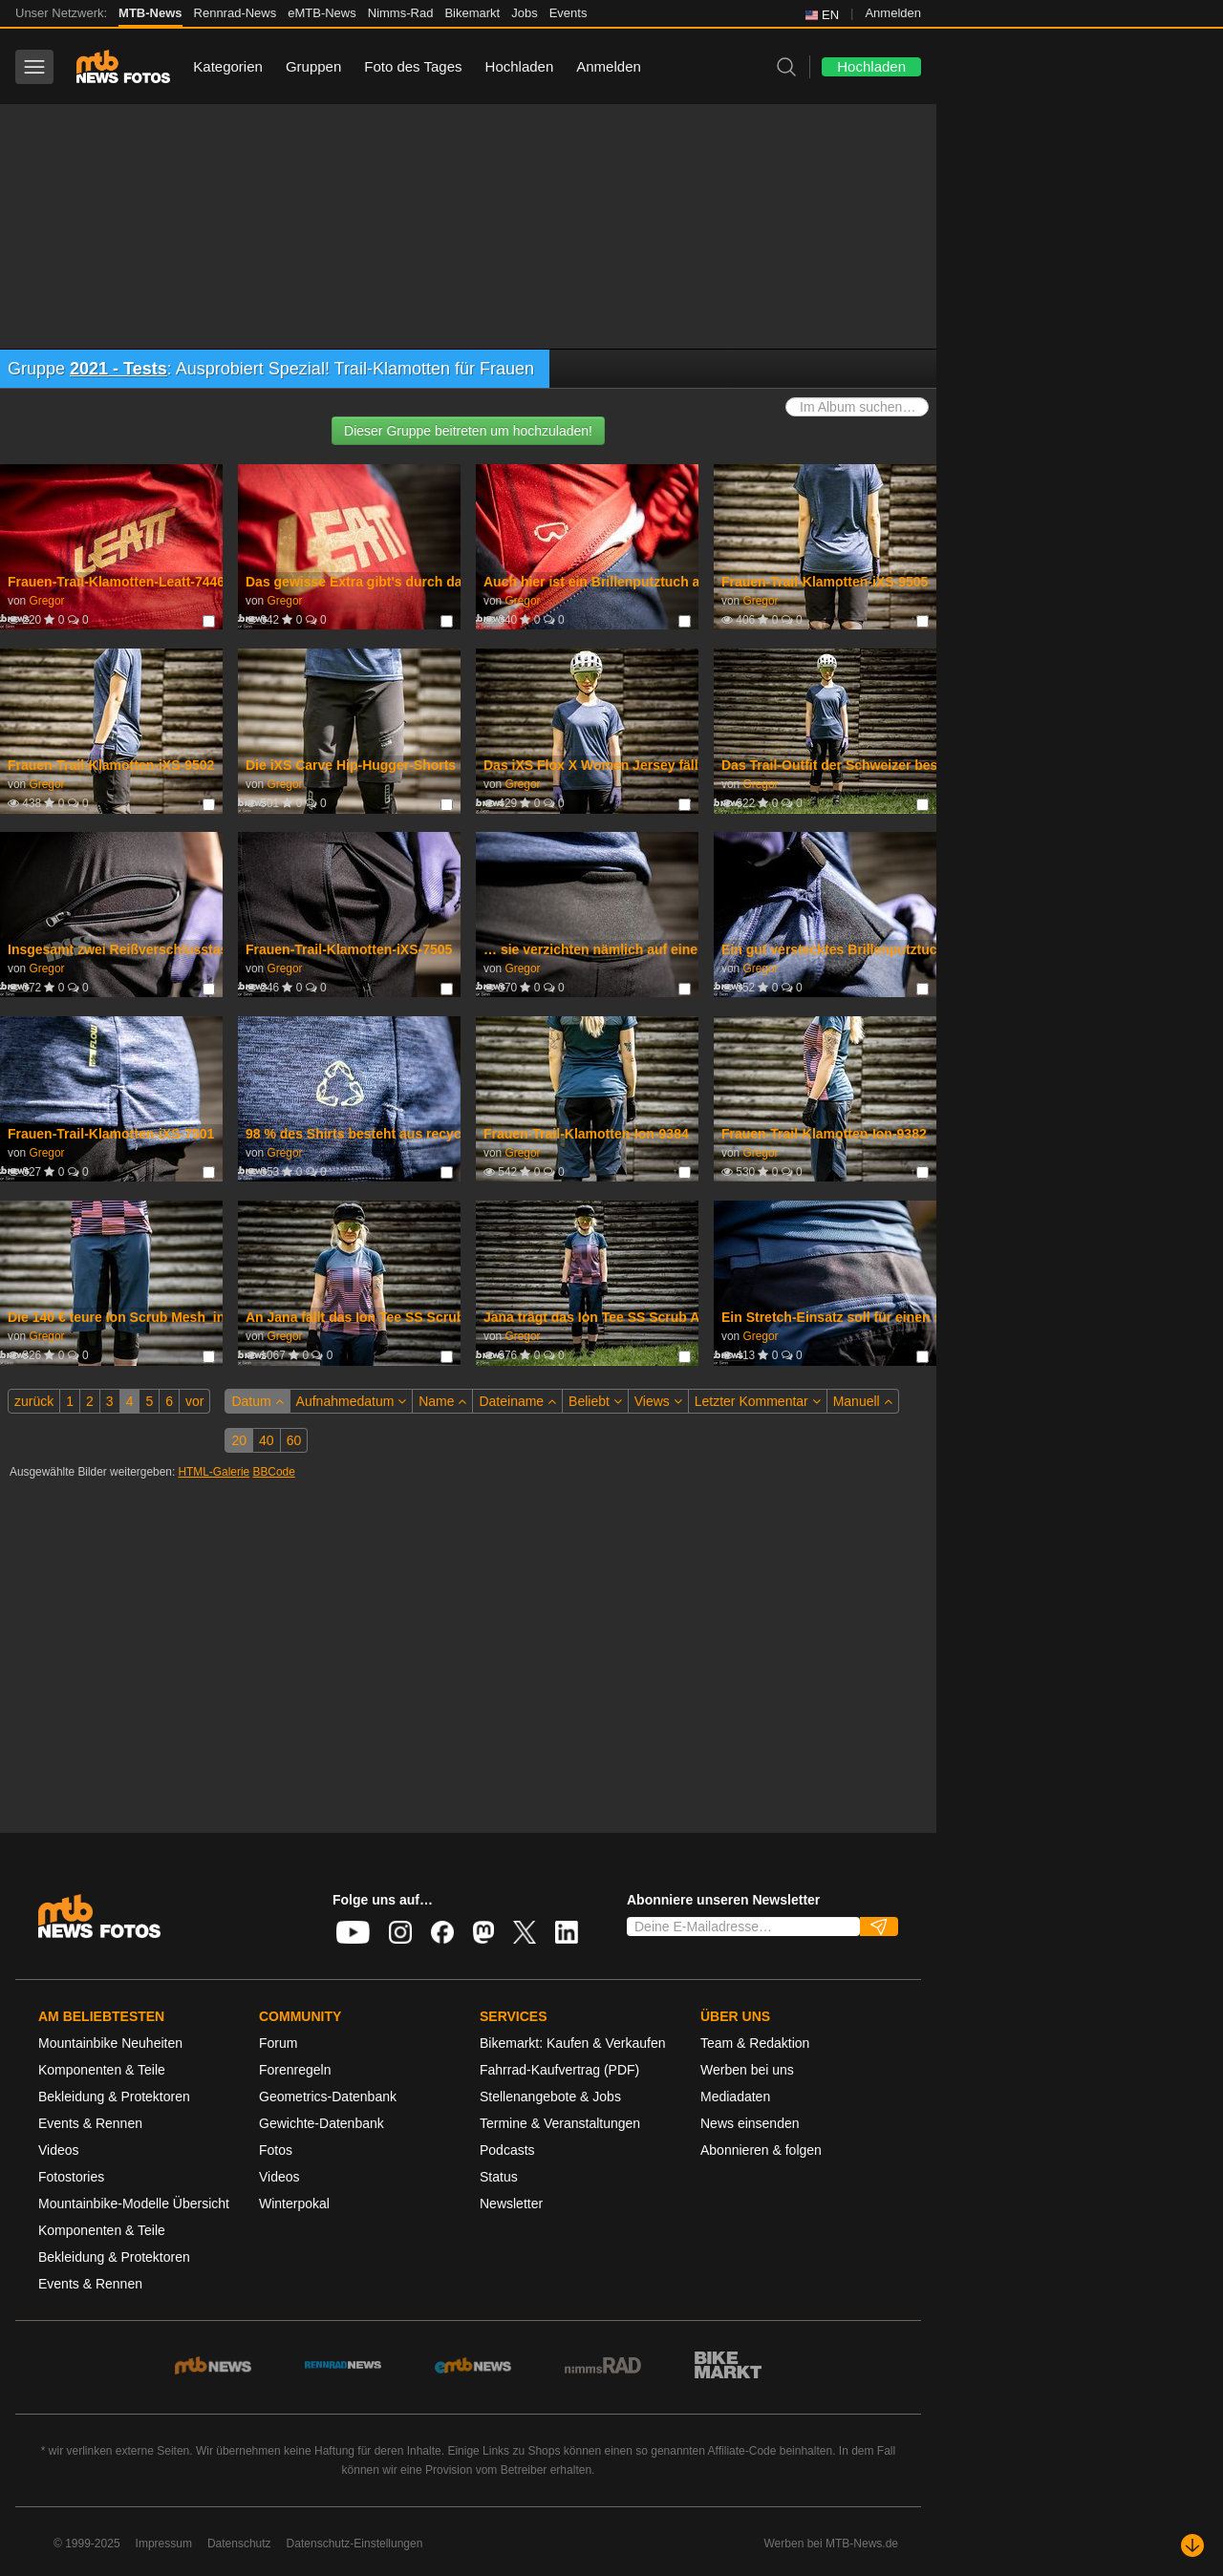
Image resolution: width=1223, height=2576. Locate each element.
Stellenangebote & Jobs (550, 2096)
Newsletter (511, 2203)
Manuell (862, 1401)
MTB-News (150, 13)
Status (499, 2176)
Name (442, 1401)
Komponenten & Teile (101, 2069)
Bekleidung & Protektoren (114, 2096)
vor (194, 1401)
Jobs (524, 13)
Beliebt (595, 1401)
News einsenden (750, 2123)
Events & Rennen (90, 2123)
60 (294, 1440)
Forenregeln (295, 2069)
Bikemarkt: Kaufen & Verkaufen (573, 2043)
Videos (58, 2150)
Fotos (275, 2150)
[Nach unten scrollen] (1192, 2545)
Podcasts (507, 2150)
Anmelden (893, 13)
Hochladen (519, 66)
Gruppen (313, 66)
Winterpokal (294, 2203)
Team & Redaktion (754, 2043)
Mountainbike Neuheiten (110, 2043)
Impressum (164, 2543)
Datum (257, 1401)
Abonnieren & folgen (761, 2150)
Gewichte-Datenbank (321, 2123)
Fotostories (71, 2176)
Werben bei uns (747, 2069)
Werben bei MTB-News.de (831, 2543)
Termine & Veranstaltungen (560, 2123)
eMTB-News (322, 13)
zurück (34, 1401)
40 (266, 1440)
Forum (278, 2043)
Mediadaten (735, 2096)
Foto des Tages (412, 66)
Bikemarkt (472, 13)
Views (658, 1401)
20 (239, 1440)
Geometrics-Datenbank (328, 2096)
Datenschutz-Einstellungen (355, 2543)
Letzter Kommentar (758, 1401)
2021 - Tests (118, 368)
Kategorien (228, 66)
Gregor (46, 600)
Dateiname (517, 1401)
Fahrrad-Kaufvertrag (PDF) (559, 2069)
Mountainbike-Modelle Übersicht (133, 2203)
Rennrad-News (235, 13)
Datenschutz (239, 2543)
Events (568, 13)
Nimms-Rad (401, 13)
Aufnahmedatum (351, 1401)
